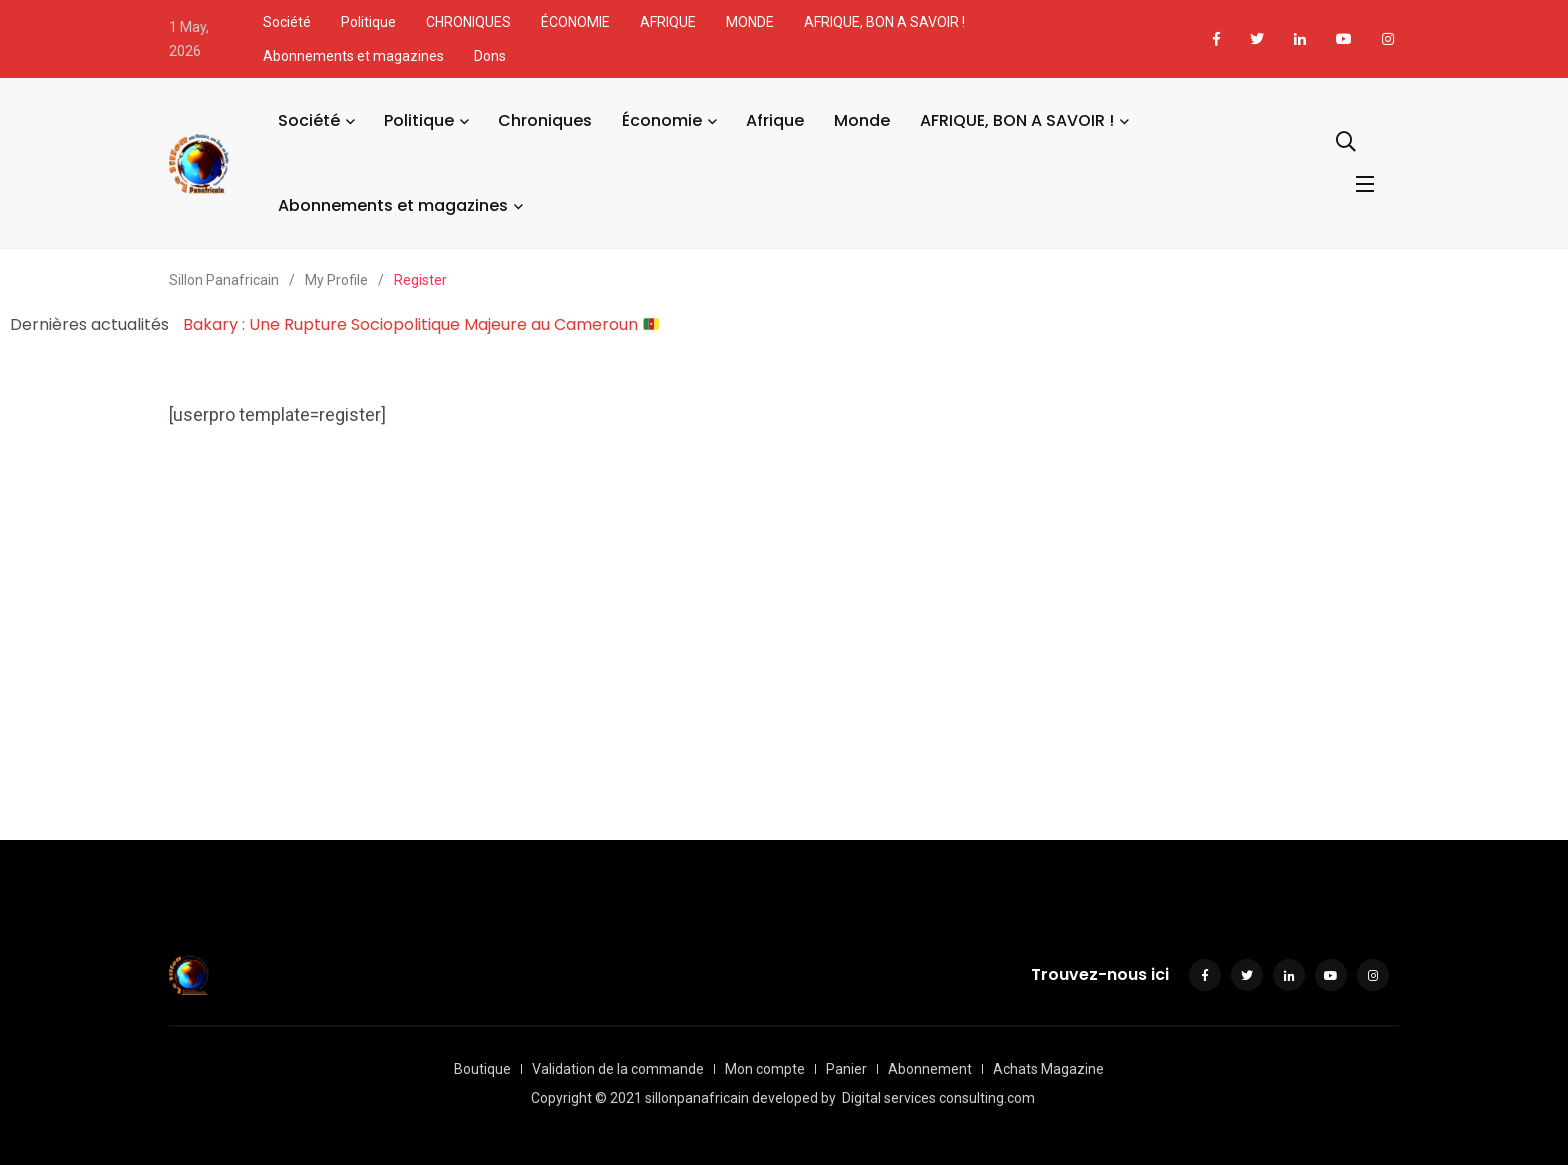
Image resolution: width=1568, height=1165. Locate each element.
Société (287, 22)
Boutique (482, 1069)
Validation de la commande (618, 1069)
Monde (862, 120)
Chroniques (545, 120)
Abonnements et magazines (353, 56)
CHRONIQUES (468, 22)
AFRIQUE (668, 22)
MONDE (750, 22)
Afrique (775, 120)
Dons (490, 56)
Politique (368, 22)
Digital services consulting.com (938, 1098)
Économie (662, 120)
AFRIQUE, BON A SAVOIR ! (884, 22)
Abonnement (930, 1069)
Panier (846, 1069)
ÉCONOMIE (575, 22)
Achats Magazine (1048, 1069)
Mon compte (765, 1069)
